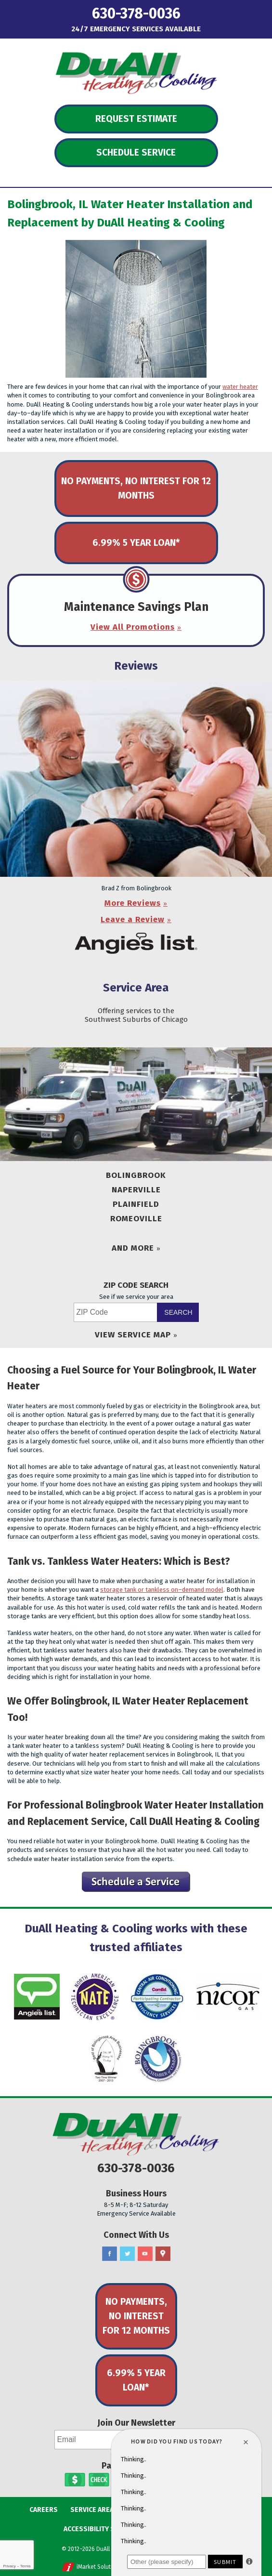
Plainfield (136, 1204)
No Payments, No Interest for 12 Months (136, 488)
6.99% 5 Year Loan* (136, 542)
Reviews (136, 666)
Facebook (109, 2253)
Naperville (136, 1190)
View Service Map (133, 1335)
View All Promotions (133, 627)
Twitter (127, 2253)
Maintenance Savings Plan (136, 607)
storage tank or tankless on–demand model (161, 1589)
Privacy (9, 2566)
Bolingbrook (136, 1175)
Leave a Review (133, 919)
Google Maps (162, 2253)
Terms (25, 2566)
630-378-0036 (136, 13)
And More (133, 1248)
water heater (240, 386)
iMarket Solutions (99, 2566)
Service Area (136, 987)
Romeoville (136, 1219)
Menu (28, 12)
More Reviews (132, 903)
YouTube (145, 2253)
